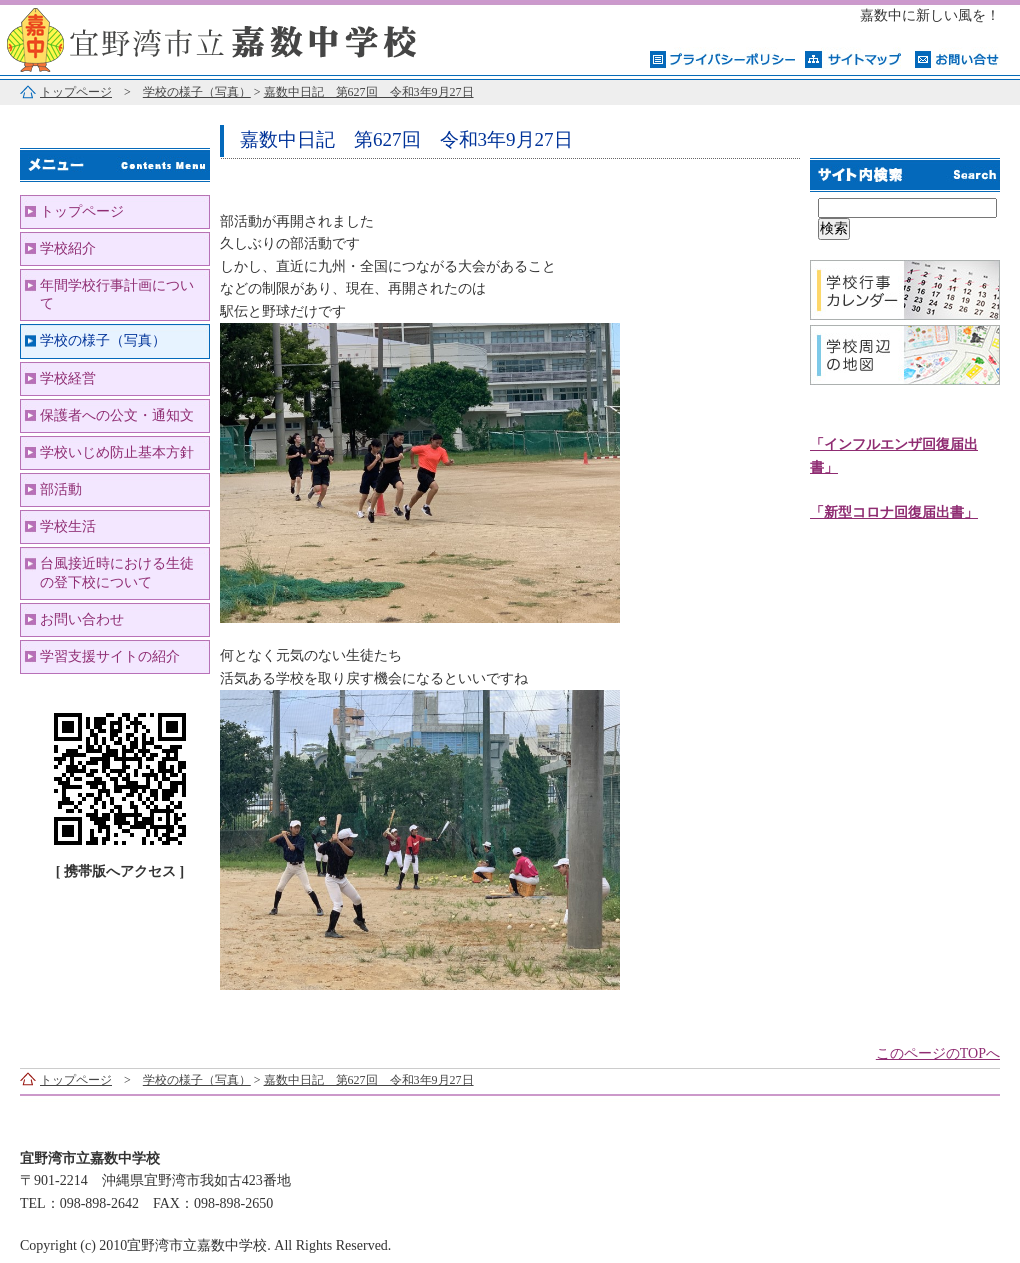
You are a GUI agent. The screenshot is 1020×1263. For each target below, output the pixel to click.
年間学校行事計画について (117, 294)
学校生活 (68, 526)
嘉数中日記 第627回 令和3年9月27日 (369, 92)
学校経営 (68, 378)
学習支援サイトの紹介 (110, 656)
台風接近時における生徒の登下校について (117, 572)
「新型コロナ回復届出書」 (894, 512)
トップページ (76, 92)
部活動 (61, 489)
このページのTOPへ (938, 1053)
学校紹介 (68, 248)
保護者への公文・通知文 (117, 415)
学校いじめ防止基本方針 (117, 452)
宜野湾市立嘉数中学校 (250, 37)
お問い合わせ (82, 619)
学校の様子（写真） (197, 92)
